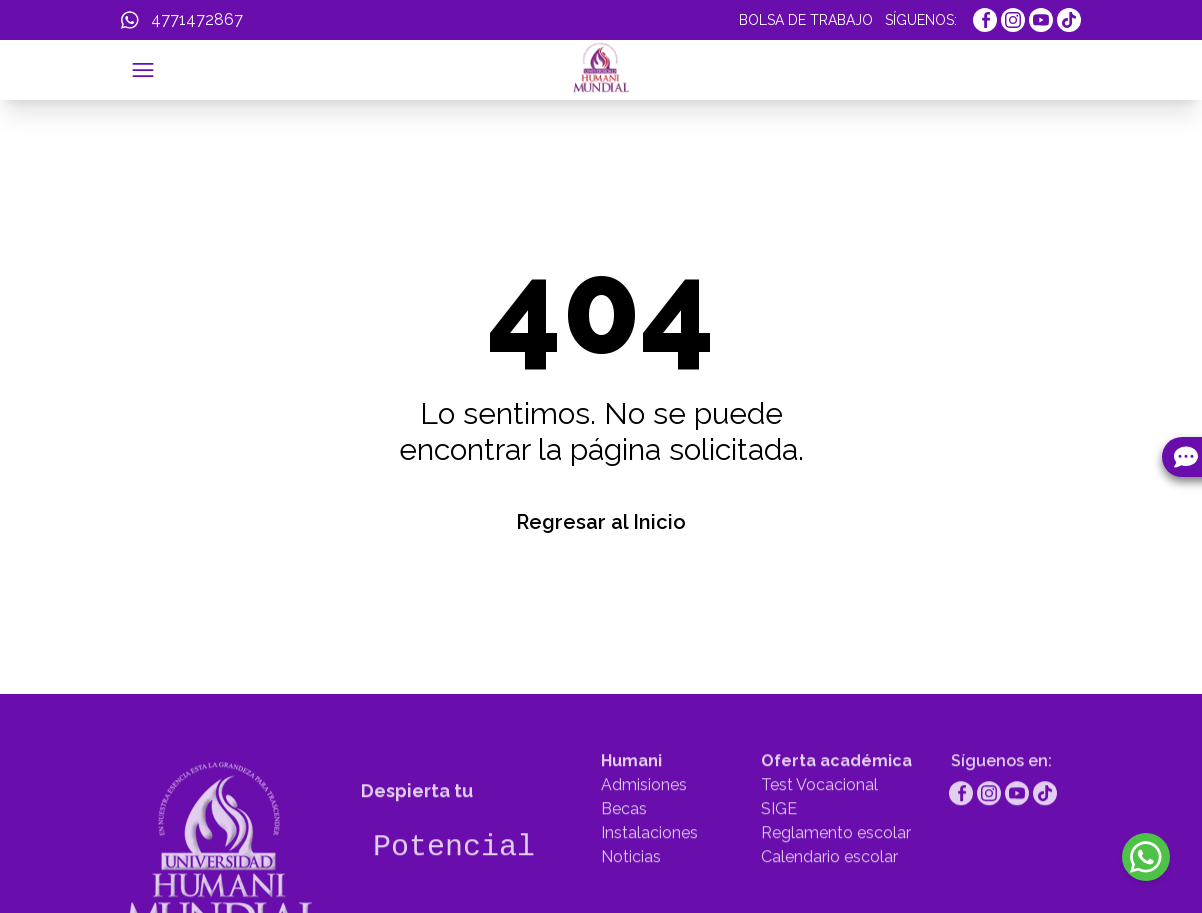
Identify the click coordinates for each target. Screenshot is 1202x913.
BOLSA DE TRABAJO (806, 20)
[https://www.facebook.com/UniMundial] (985, 20)
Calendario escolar (829, 896)
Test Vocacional (819, 824)
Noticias (631, 896)
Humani (631, 800)
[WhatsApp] (182, 20)
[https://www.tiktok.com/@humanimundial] (1069, 20)
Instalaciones (649, 872)
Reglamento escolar (836, 872)
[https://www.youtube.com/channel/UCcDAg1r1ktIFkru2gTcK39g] (1041, 20)
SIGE (779, 848)
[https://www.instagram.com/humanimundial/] (1013, 20)
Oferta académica (836, 800)
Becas (624, 848)
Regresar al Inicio (601, 522)
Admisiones (644, 824)
